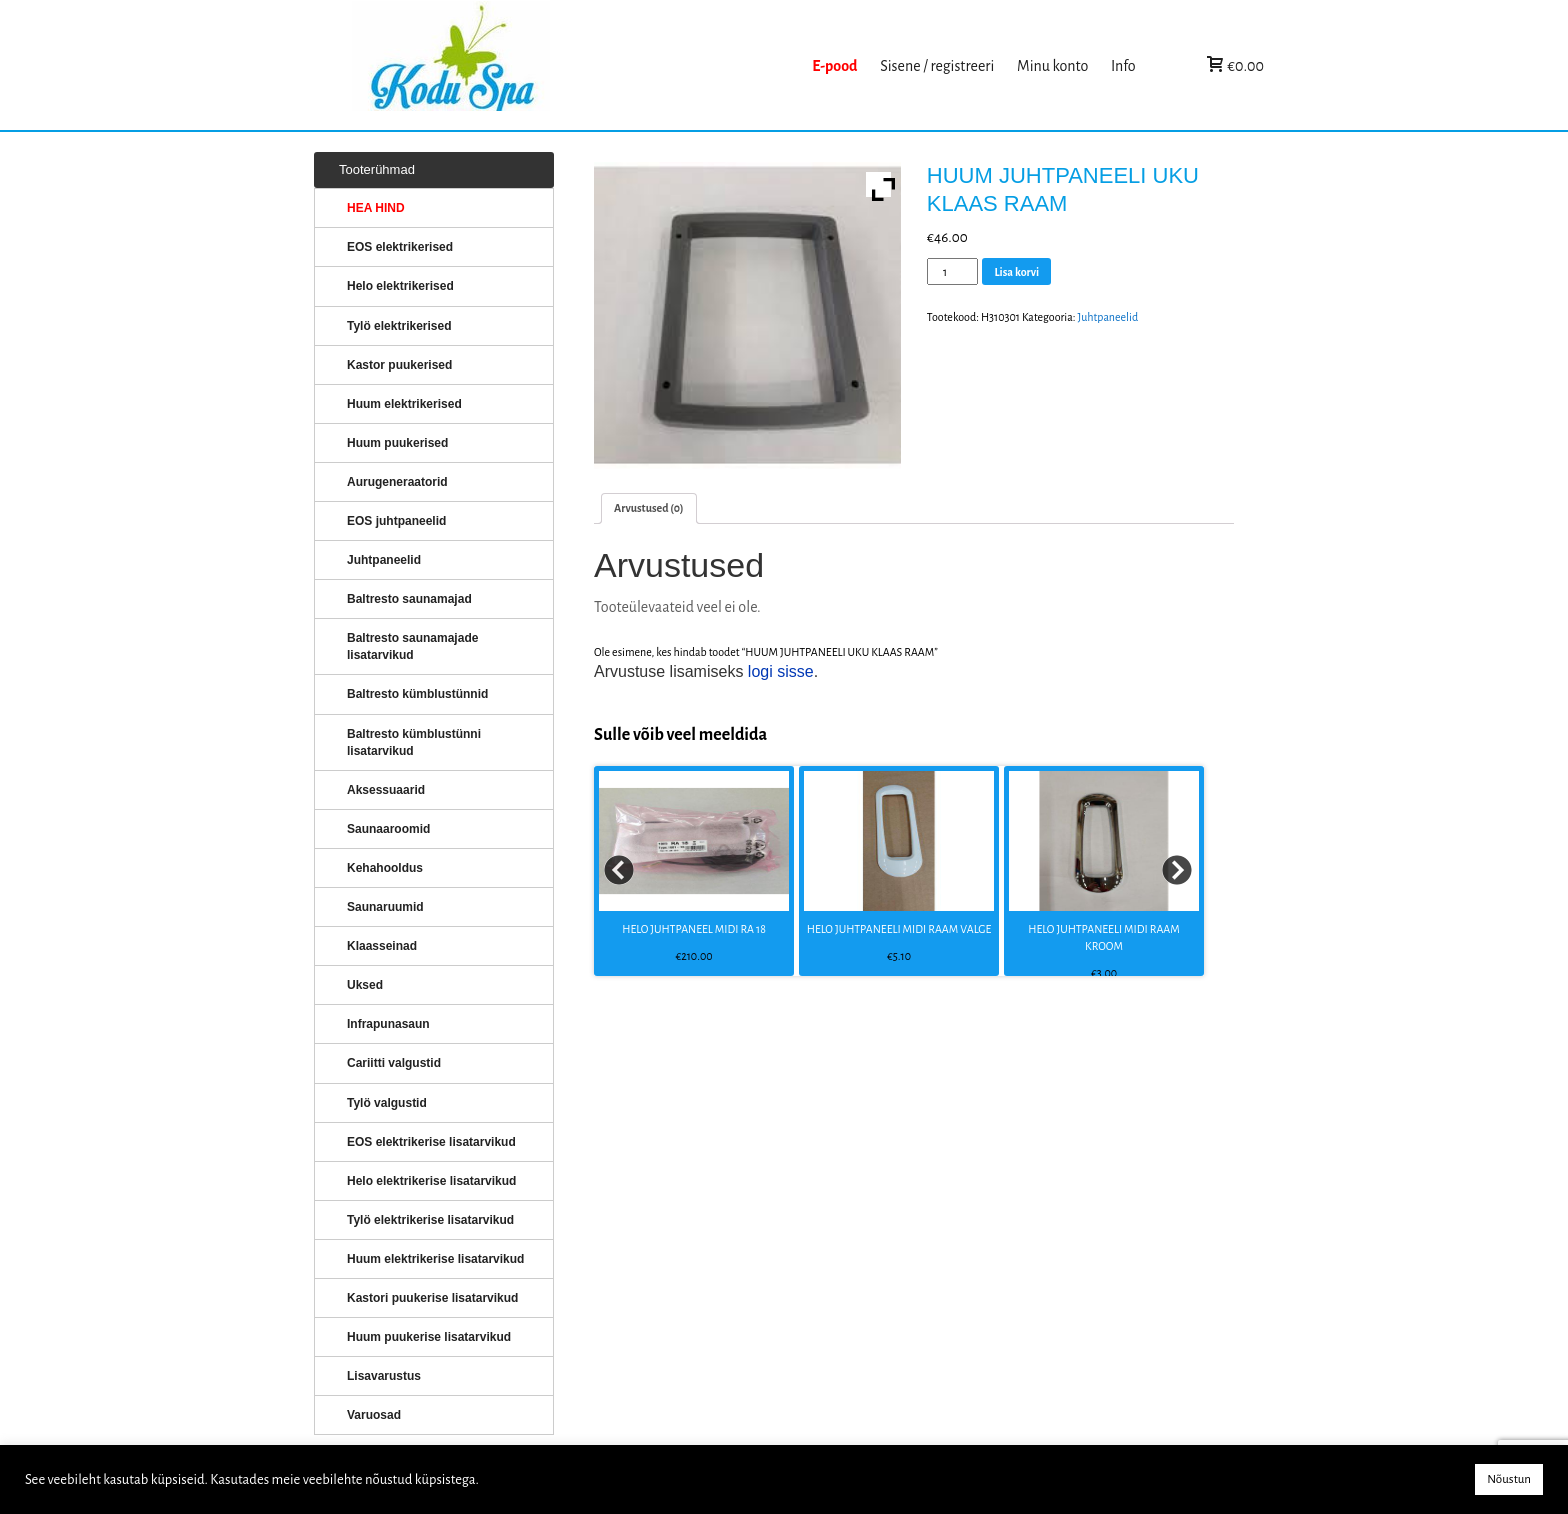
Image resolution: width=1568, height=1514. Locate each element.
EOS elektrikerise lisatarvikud (431, 1142)
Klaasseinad (382, 946)
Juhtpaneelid (1108, 317)
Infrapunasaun (388, 1024)
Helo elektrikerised (400, 286)
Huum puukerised (397, 443)
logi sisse (781, 671)
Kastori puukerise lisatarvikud (432, 1298)
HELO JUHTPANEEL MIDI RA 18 (694, 929)
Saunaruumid (385, 907)
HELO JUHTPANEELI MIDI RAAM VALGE (899, 929)
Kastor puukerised (399, 365)
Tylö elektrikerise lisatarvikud (430, 1220)
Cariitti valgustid (394, 1063)
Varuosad (374, 1415)
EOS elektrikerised (400, 247)
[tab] (649, 508)
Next (1178, 871)
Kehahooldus (385, 868)
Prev (620, 871)
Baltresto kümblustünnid (417, 694)
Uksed (365, 985)
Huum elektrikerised (404, 404)
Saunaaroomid (388, 829)
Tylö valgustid (387, 1103)
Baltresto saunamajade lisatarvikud (412, 646)
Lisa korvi (1016, 272)
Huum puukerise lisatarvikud (429, 1337)
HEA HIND (376, 208)
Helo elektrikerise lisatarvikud (431, 1181)
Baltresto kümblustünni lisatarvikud (414, 742)
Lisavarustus (384, 1376)
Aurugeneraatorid (397, 482)
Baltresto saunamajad (409, 599)
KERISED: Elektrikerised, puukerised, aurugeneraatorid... (577, 65)
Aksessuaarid (386, 790)
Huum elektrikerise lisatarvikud (435, 1259)
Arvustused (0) (649, 508)
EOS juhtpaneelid (396, 521)
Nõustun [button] (1509, 1479)
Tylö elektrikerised (399, 326)
